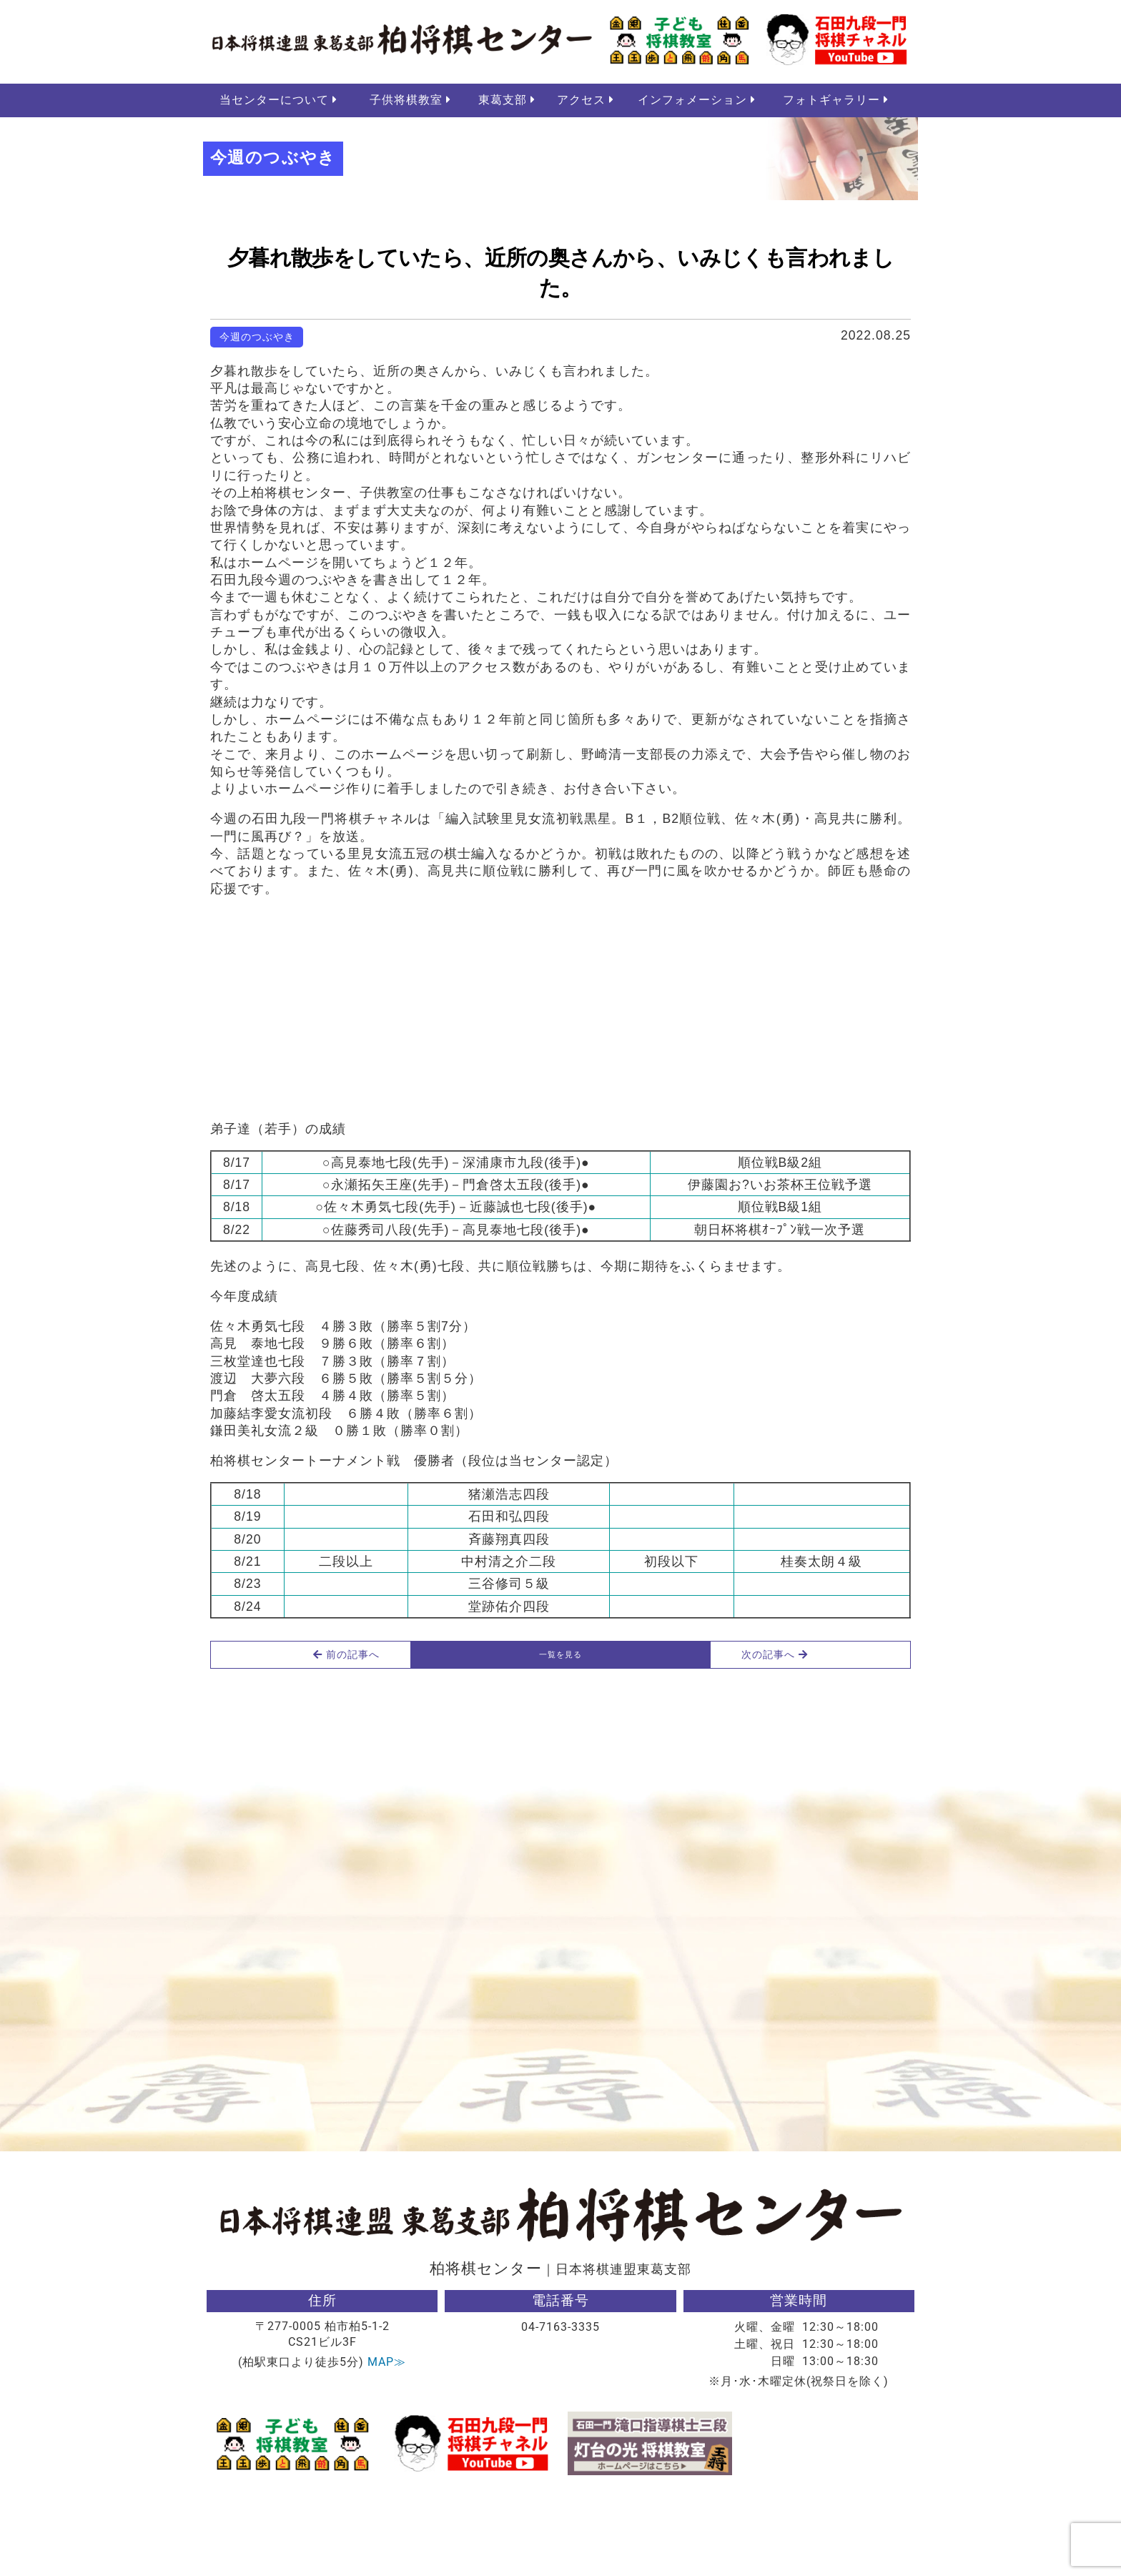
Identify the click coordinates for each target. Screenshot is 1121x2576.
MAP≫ (386, 2444)
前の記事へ (282, 1732)
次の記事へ (839, 1732)
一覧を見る (560, 1732)
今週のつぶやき (257, 339)
